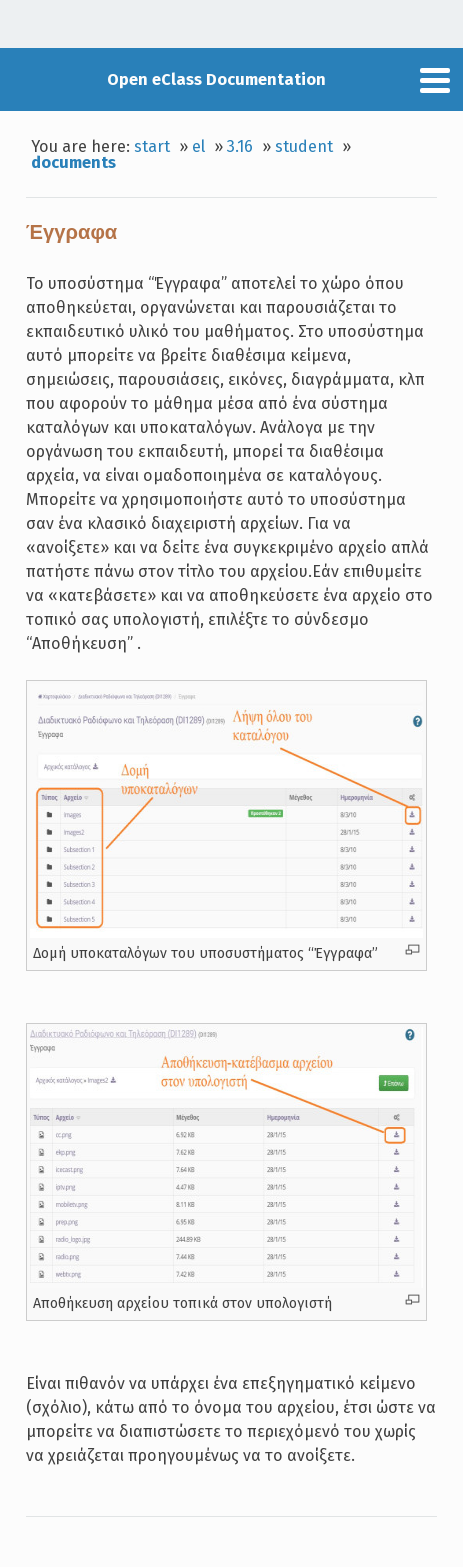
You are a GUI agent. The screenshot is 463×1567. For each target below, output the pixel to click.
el (198, 146)
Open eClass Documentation (216, 79)
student (304, 146)
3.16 (240, 146)
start (152, 146)
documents (73, 162)
